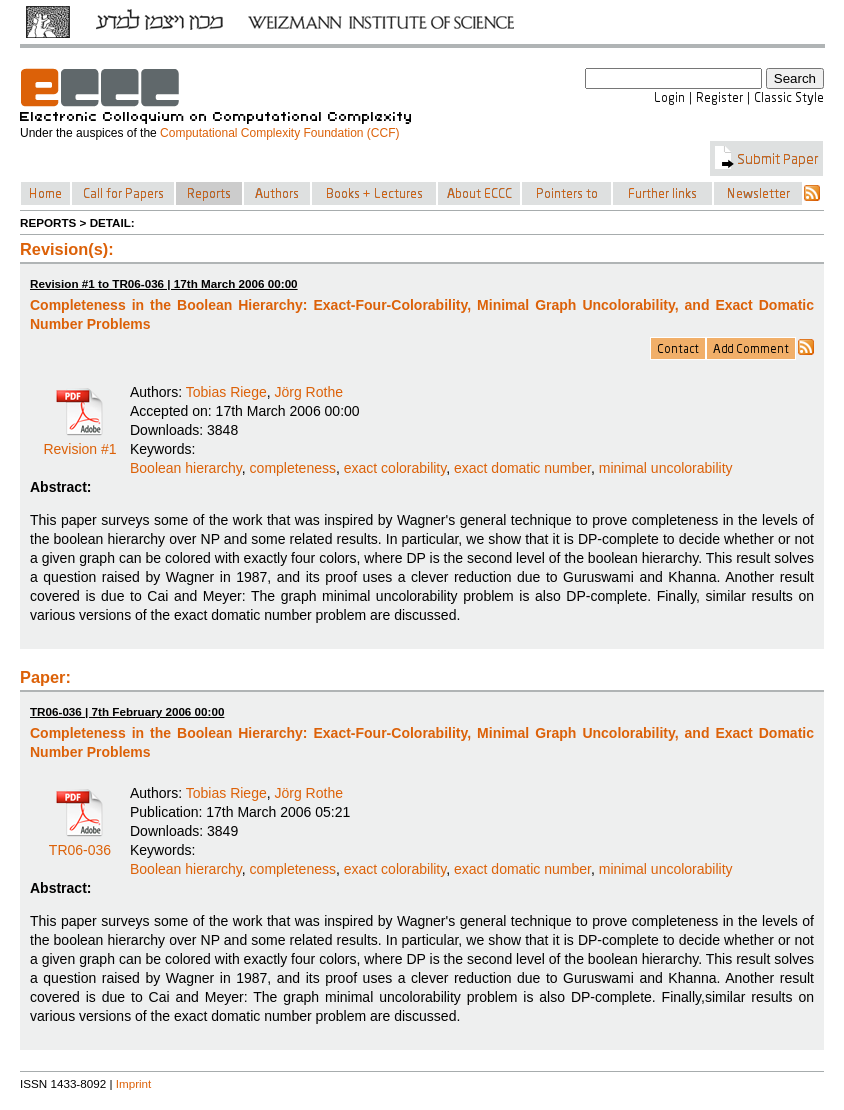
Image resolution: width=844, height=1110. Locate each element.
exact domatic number (522, 468)
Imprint (134, 1083)
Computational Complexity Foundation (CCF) (279, 133)
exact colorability (395, 468)
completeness (293, 468)
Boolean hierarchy (186, 468)
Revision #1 (79, 442)
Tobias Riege (226, 392)
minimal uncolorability (666, 468)
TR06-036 (80, 843)
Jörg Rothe (309, 392)
